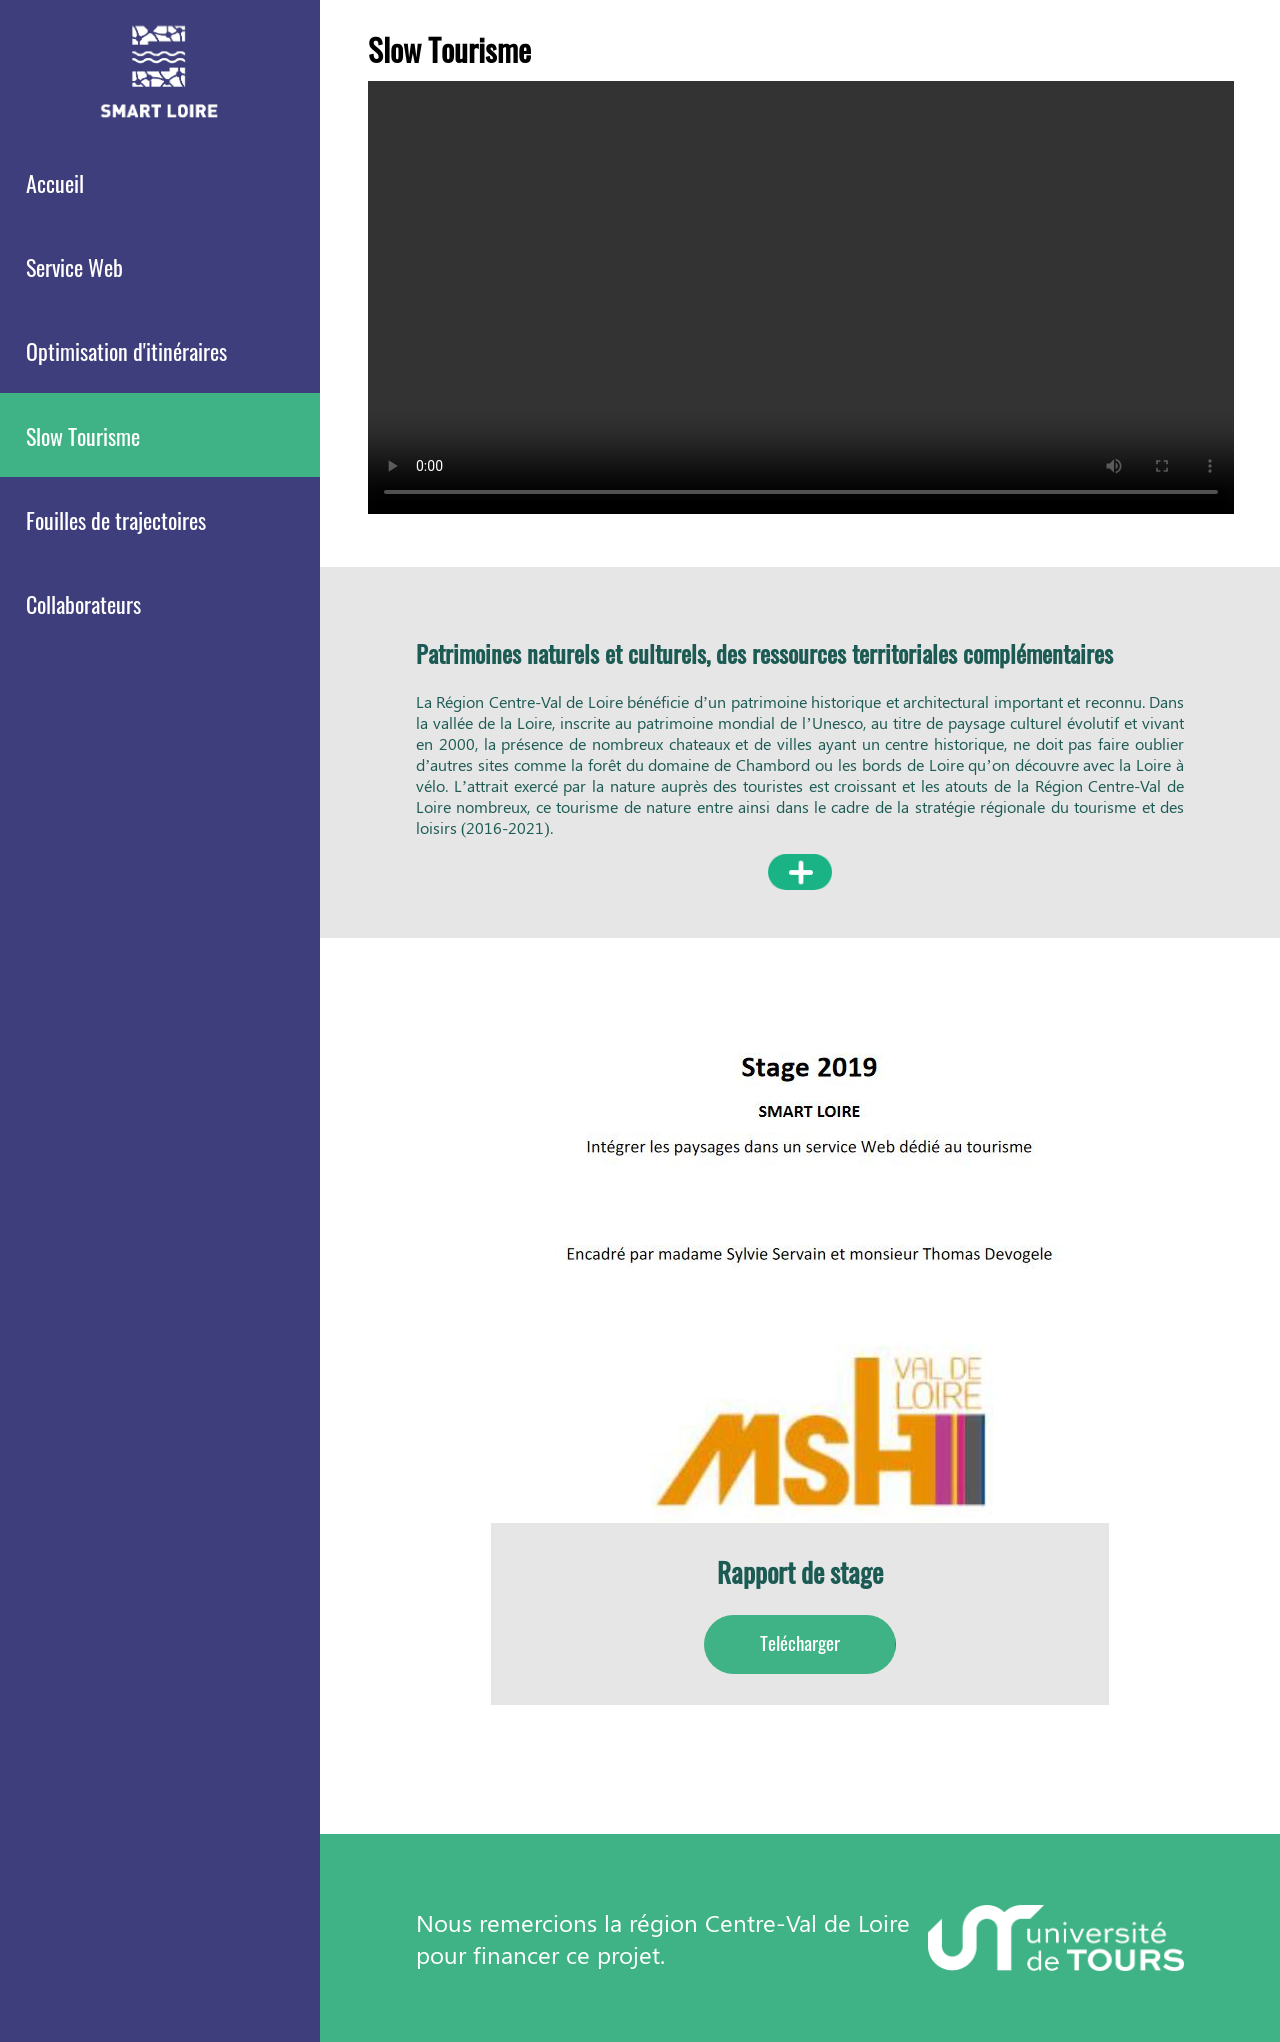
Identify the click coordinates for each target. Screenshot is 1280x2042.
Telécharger (800, 1642)
